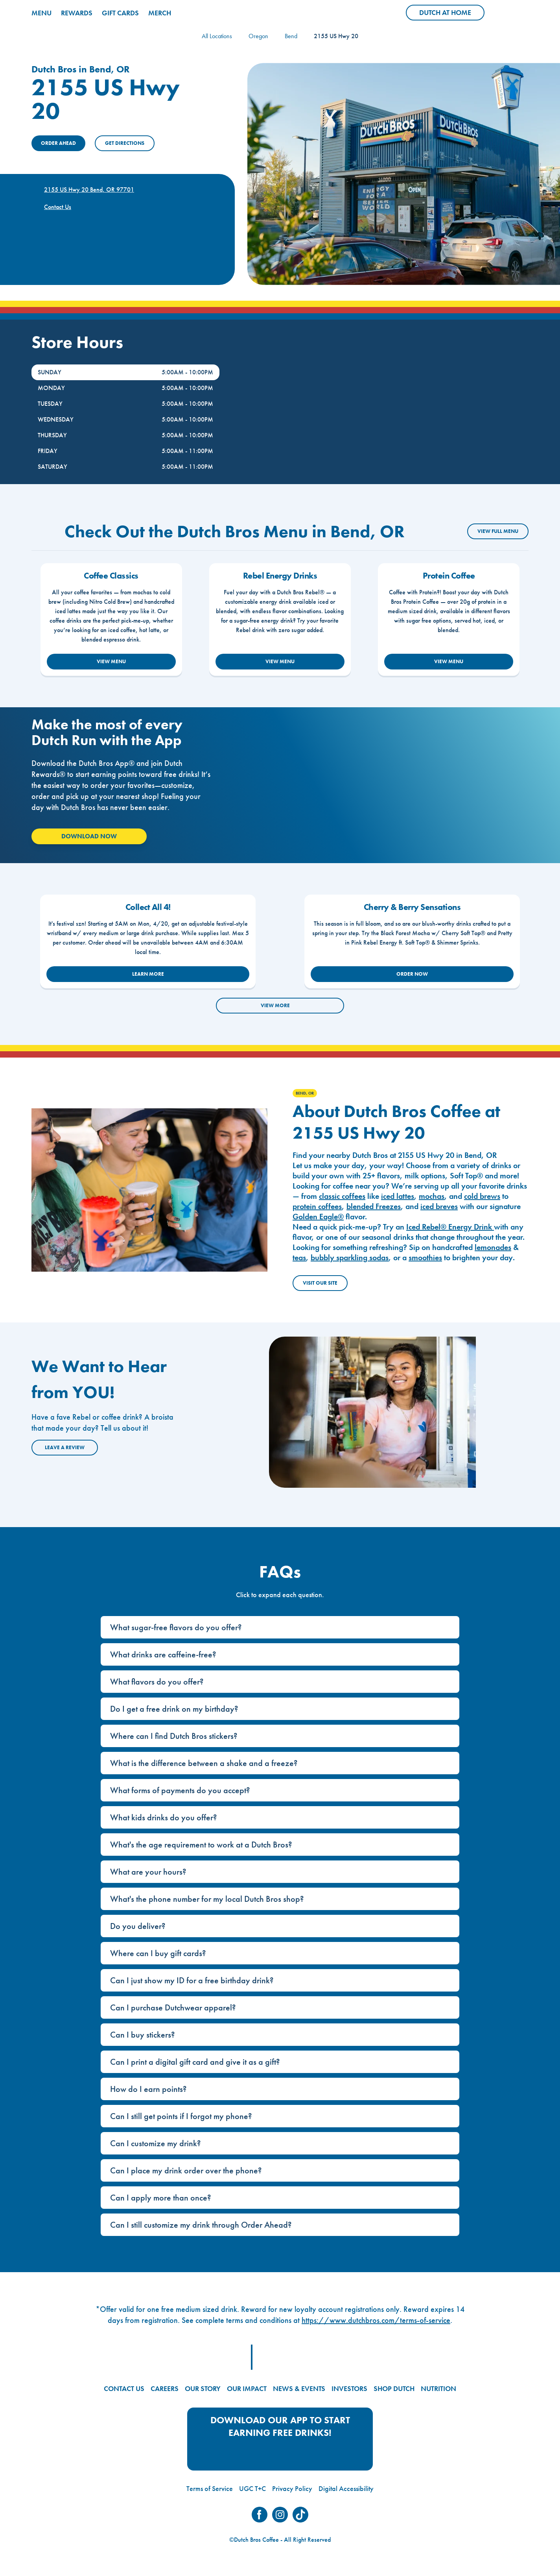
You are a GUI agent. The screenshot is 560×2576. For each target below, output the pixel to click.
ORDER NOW (412, 974)
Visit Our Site (320, 1283)
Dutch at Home (451, 14)
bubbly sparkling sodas (350, 1257)
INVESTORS (349, 2388)
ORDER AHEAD (58, 143)
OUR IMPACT (247, 2388)
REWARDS (76, 12)
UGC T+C (252, 2488)
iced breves (439, 1206)
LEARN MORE (148, 974)
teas (299, 1257)
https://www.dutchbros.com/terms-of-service (376, 2320)
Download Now (89, 836)
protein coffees (317, 1206)
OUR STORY (203, 2388)
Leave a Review (65, 1447)
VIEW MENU (111, 661)
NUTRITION (438, 2388)
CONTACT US (124, 2388)
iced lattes (397, 1196)
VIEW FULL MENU (497, 531)
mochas (431, 1196)
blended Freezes (373, 1206)
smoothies (425, 1257)
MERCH (159, 12)
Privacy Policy (292, 2488)
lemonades (493, 1247)
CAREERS (165, 2388)
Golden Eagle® (318, 1216)
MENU (41, 12)
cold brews (482, 1196)
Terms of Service (209, 2488)
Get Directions (124, 143)
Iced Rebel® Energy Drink (450, 1227)
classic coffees (342, 1196)
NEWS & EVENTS (299, 2388)
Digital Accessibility (346, 2488)
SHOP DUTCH (394, 2388)
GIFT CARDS (120, 12)
